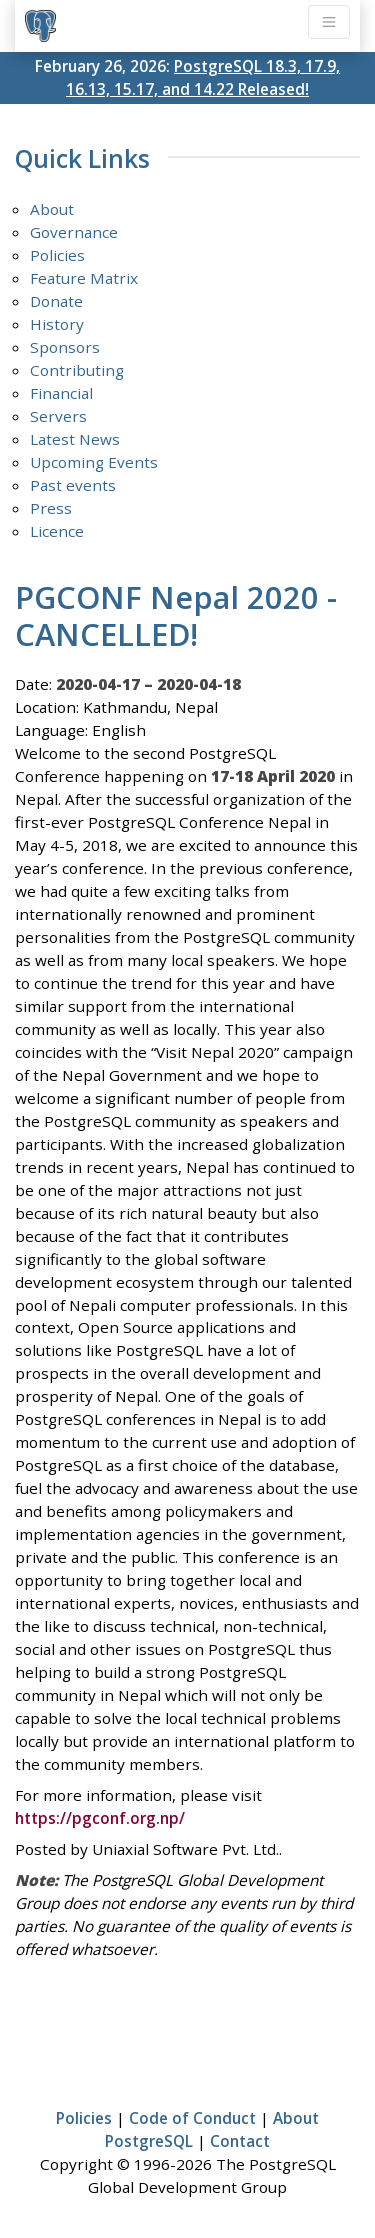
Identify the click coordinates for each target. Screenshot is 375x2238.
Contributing (77, 370)
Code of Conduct (192, 2118)
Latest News (75, 439)
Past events (73, 485)
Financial (61, 393)
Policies (57, 255)
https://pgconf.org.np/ (100, 1818)
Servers (58, 416)
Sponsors (65, 347)
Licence (57, 531)
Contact (240, 2141)
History (57, 324)
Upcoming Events (94, 462)
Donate (56, 301)
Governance (74, 232)
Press (51, 508)
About (52, 209)
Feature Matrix (84, 278)
